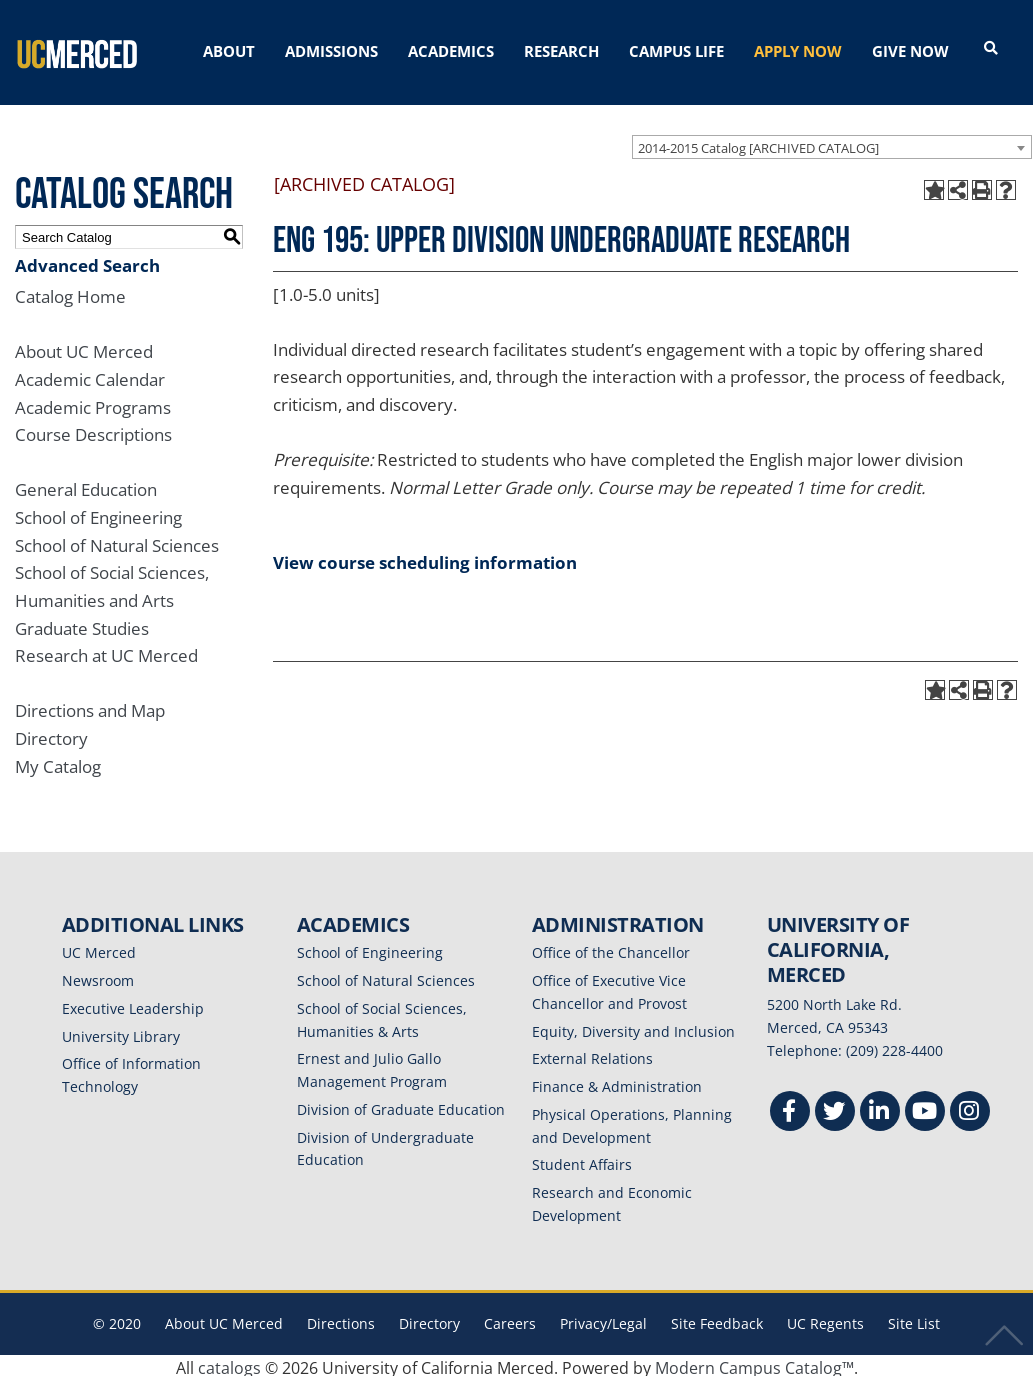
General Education (86, 484)
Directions (341, 1318)
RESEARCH (561, 51)
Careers (510, 1318)
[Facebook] (790, 1108)
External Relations (592, 1053)
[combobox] (832, 141)
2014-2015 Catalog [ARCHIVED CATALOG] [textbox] (758, 142)
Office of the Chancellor (611, 947)
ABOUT (229, 51)
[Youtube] (925, 1108)
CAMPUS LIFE (676, 51)
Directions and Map (90, 705)
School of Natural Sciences (117, 540)
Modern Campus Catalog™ (754, 1363)
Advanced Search (87, 260)
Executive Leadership (133, 1003)
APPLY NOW (798, 51)
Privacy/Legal (603, 1318)
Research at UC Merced (106, 650)
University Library (121, 1031)
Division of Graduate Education (401, 1104)
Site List (914, 1318)
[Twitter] (835, 1108)
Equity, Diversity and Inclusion (633, 1026)
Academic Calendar (90, 374)
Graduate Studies (82, 623)
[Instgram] (970, 1108)
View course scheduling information (425, 557)
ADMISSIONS (331, 51)
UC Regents (825, 1318)
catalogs (229, 1363)
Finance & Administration (617, 1081)
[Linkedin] (880, 1108)
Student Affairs (582, 1159)
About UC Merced (84, 346)
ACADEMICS (451, 51)
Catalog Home (70, 291)
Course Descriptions (93, 429)
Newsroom (98, 975)
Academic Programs (93, 402)
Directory (51, 733)
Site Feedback (717, 1318)
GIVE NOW (910, 51)
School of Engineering (98, 512)
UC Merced (99, 947)
